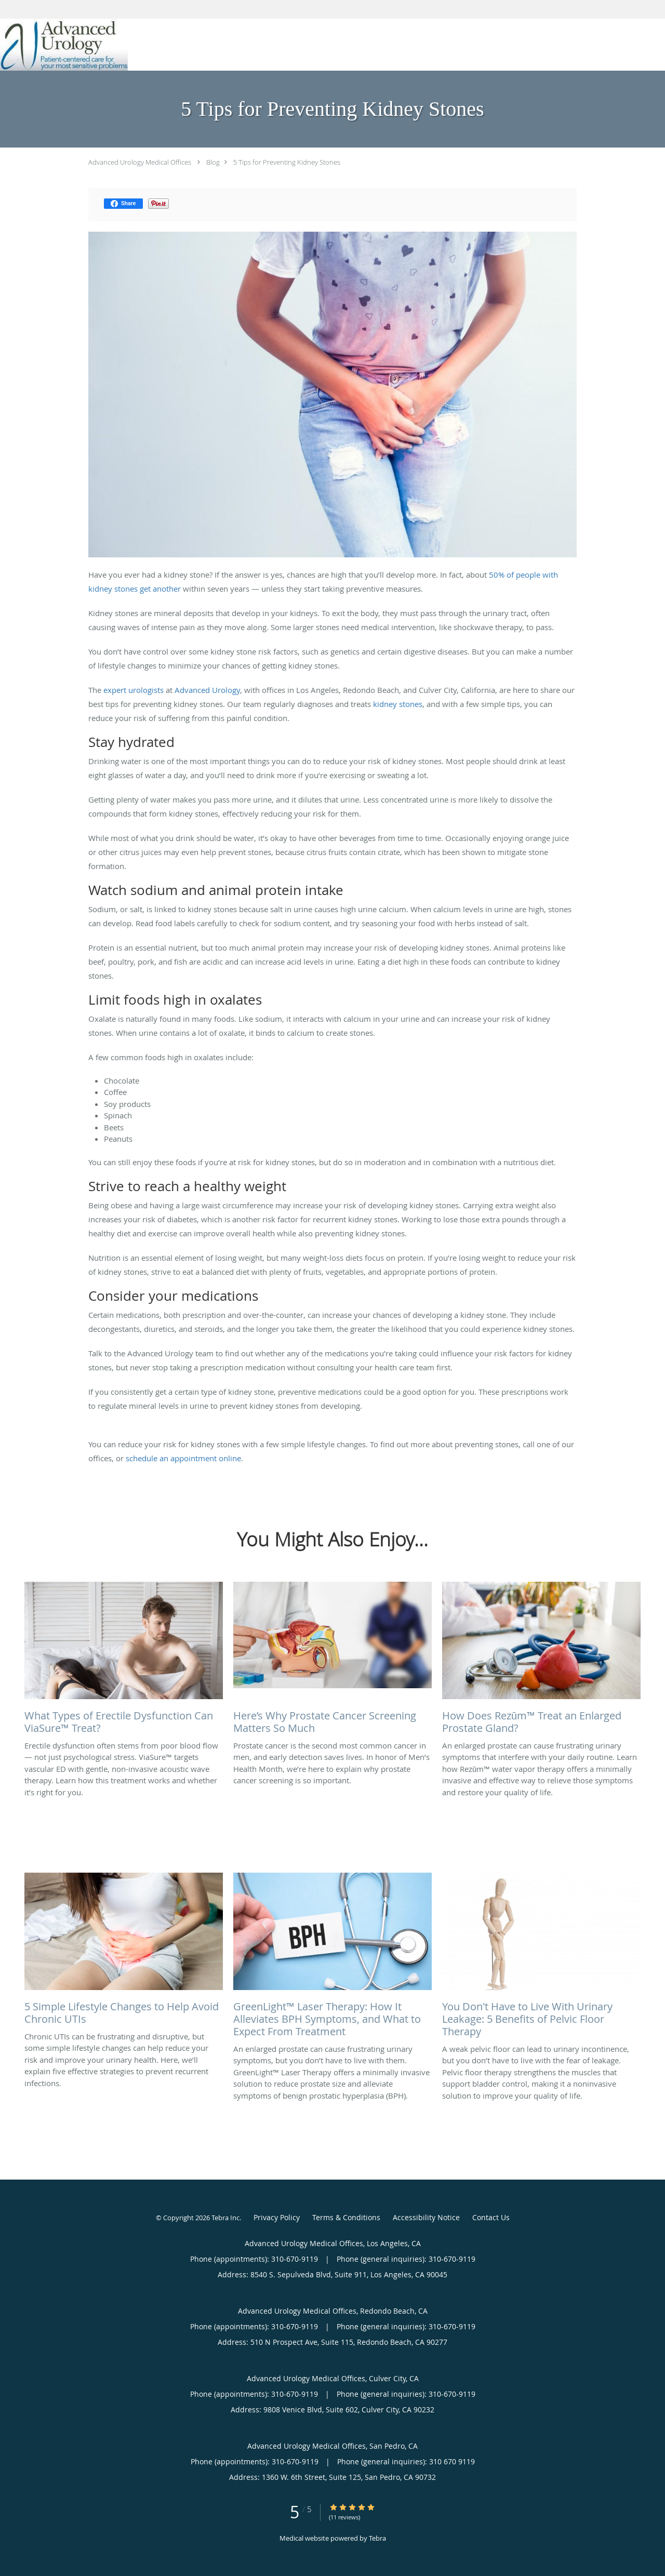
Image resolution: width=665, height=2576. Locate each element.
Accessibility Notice (426, 2217)
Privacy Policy (277, 2217)
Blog (213, 162)
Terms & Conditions (346, 2217)
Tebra (377, 2538)
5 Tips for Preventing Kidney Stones (286, 162)
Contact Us (491, 2217)
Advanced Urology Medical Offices (139, 162)
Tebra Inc (225, 2217)
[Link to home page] (64, 45)
